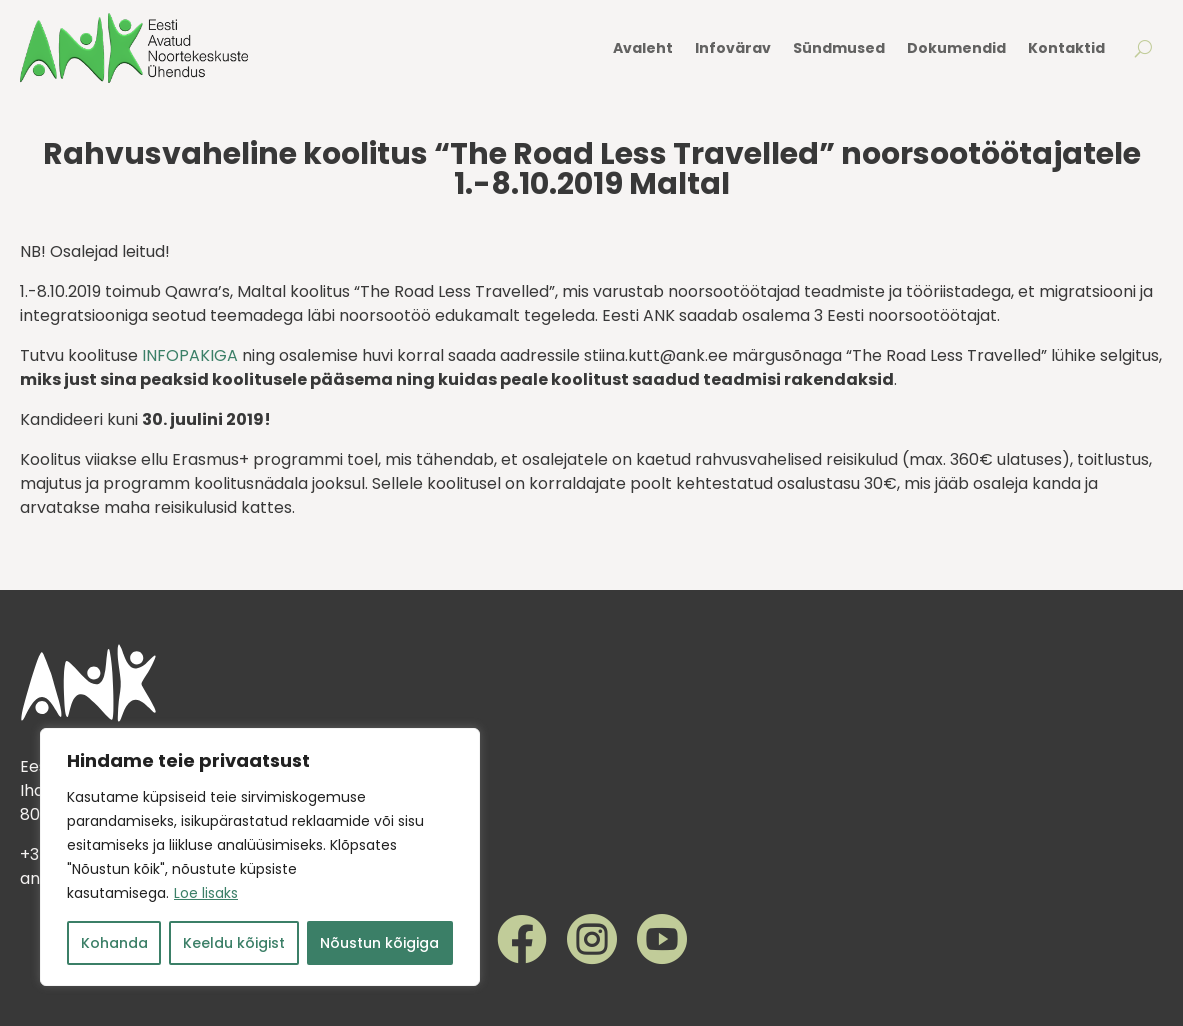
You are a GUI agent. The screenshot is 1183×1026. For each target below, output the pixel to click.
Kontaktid (1066, 48)
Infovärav (733, 48)
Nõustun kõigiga (379, 943)
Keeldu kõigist (234, 943)
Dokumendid (956, 48)
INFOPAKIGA (190, 355)
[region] (260, 857)
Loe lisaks (206, 893)
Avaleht (643, 48)
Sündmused (839, 48)
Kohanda (114, 943)
